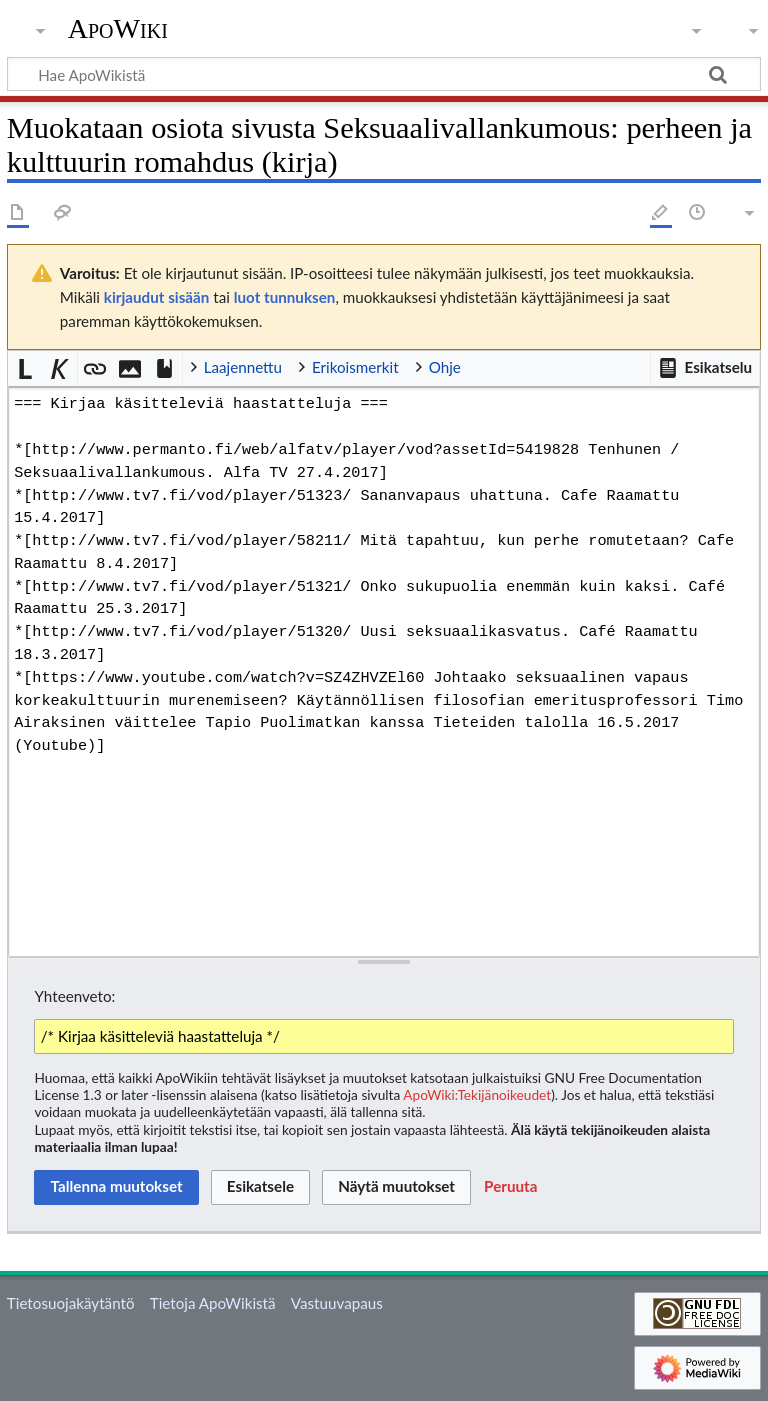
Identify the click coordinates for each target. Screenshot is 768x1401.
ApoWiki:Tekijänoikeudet (477, 1094)
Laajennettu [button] (243, 367)
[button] (705, 368)
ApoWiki (118, 29)
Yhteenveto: (74, 996)
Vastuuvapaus (337, 1303)
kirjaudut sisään (156, 297)
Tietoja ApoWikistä (213, 1303)
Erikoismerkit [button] (355, 367)
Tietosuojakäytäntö (71, 1303)
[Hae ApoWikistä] (384, 74)
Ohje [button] (445, 367)
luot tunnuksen (285, 297)
